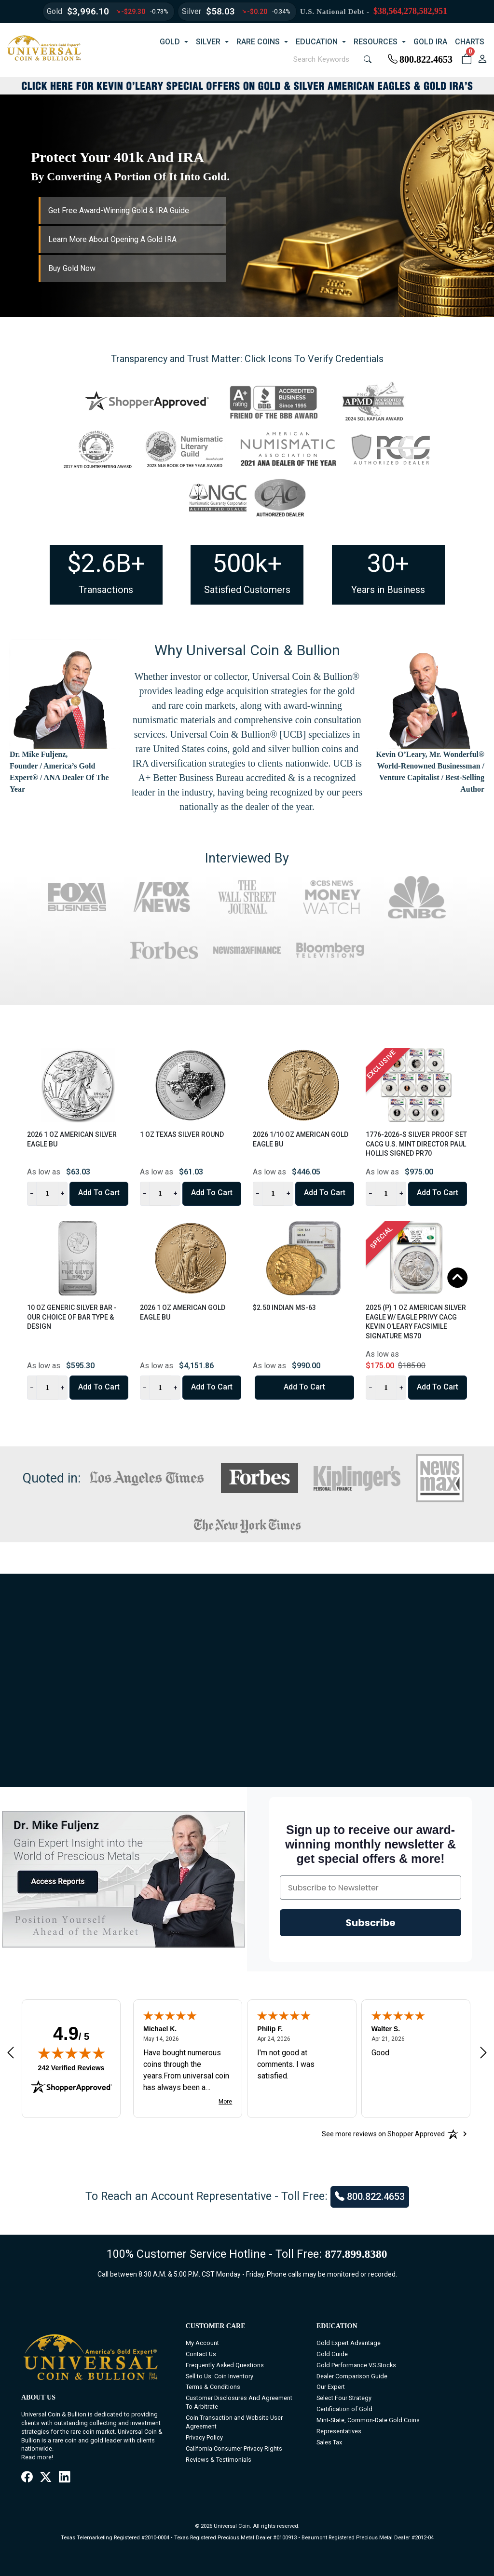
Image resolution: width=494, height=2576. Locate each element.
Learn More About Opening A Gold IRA (112, 239)
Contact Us (201, 2354)
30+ (388, 563)
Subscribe (371, 1922)
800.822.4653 (420, 59)
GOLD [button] (170, 41)
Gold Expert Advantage (348, 2343)
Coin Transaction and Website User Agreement (234, 2422)
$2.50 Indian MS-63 (284, 1307)
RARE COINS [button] (258, 41)
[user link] (482, 59)
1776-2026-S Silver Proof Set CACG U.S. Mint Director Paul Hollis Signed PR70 (416, 1144)
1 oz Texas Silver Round (182, 1134)
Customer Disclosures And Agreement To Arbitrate (239, 2402)
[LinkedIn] (64, 2477)
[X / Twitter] (45, 2477)
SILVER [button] (208, 41)
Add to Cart (99, 1192)
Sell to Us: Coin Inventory (219, 2376)
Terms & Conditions (213, 2386)
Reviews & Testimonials (218, 2459)
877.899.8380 (356, 2254)
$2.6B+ (106, 563)
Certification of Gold (344, 2409)
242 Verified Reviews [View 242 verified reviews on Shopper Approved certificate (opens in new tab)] (71, 2067)
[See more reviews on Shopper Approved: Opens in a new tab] (383, 2134)
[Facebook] (26, 2477)
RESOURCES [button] (376, 41)
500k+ (247, 563)
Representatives (338, 2431)
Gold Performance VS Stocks (356, 2365)
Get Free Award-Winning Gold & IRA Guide (118, 210)
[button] (466, 59)
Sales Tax (329, 2442)
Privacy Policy (204, 2437)
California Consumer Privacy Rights (234, 2448)
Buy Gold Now (72, 268)
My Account (202, 2343)
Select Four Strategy (343, 2397)
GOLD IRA (430, 41)
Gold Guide (332, 2354)
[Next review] (483, 2052)
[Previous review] (10, 2052)
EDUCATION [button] (317, 41)
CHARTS (469, 41)
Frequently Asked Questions (225, 2365)
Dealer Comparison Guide (351, 2376)
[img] (71, 2053)
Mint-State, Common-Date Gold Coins (368, 2420)
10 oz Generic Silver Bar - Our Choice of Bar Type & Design (72, 1317)
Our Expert (330, 2386)
